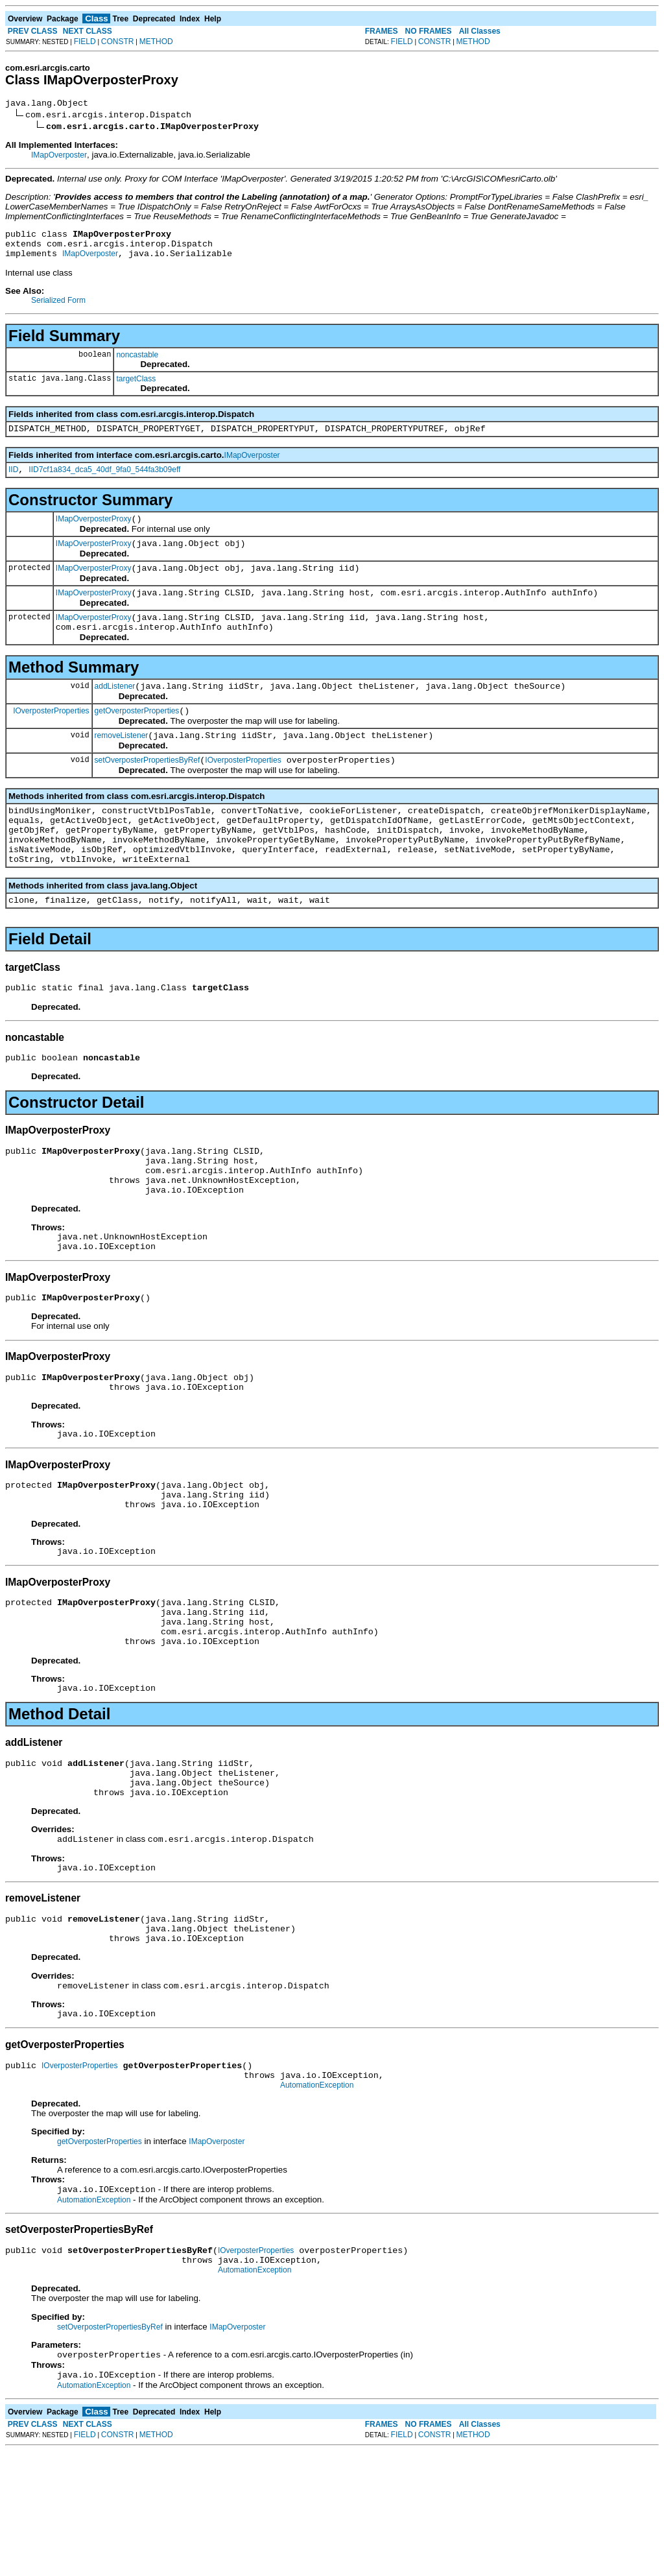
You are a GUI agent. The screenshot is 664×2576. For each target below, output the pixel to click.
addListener (115, 711)
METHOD (156, 41)
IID (13, 481)
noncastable (137, 362)
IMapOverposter (59, 156)
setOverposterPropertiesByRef (147, 791)
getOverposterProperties (137, 738)
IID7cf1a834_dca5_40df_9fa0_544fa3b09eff (104, 481)
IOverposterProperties (51, 737)
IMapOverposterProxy (94, 532)
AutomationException (316, 2200)
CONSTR (117, 41)
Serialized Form (58, 308)
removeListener (121, 764)
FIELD (85, 41)
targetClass (136, 386)
